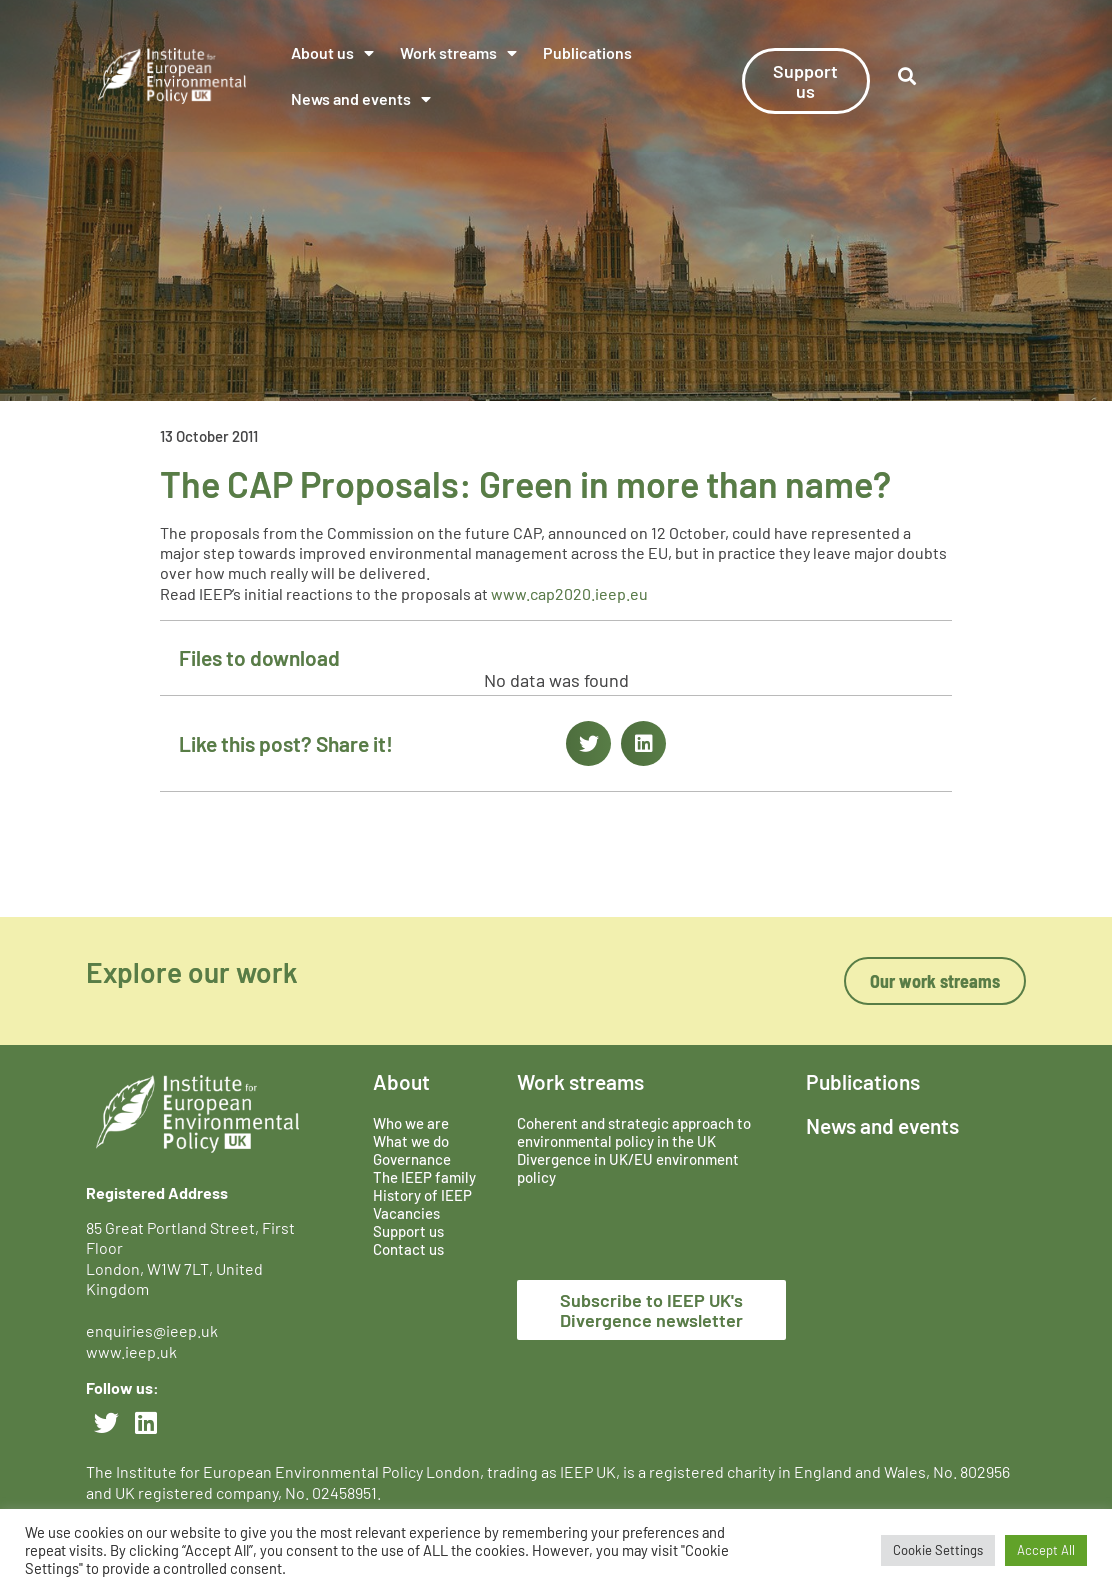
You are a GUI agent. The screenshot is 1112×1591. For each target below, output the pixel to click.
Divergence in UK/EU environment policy (628, 1168)
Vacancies (406, 1213)
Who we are (411, 1123)
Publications (587, 52)
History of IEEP (422, 1195)
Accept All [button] (1046, 1550)
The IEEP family (424, 1177)
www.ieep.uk (131, 1351)
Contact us (408, 1249)
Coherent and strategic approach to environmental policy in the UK (634, 1132)
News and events (361, 99)
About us (332, 53)
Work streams (458, 53)
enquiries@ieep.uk (155, 1330)
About (401, 1081)
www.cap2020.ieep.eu (569, 593)
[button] (588, 743)
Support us (408, 1231)
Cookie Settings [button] (938, 1550)
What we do (411, 1141)
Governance (412, 1159)
